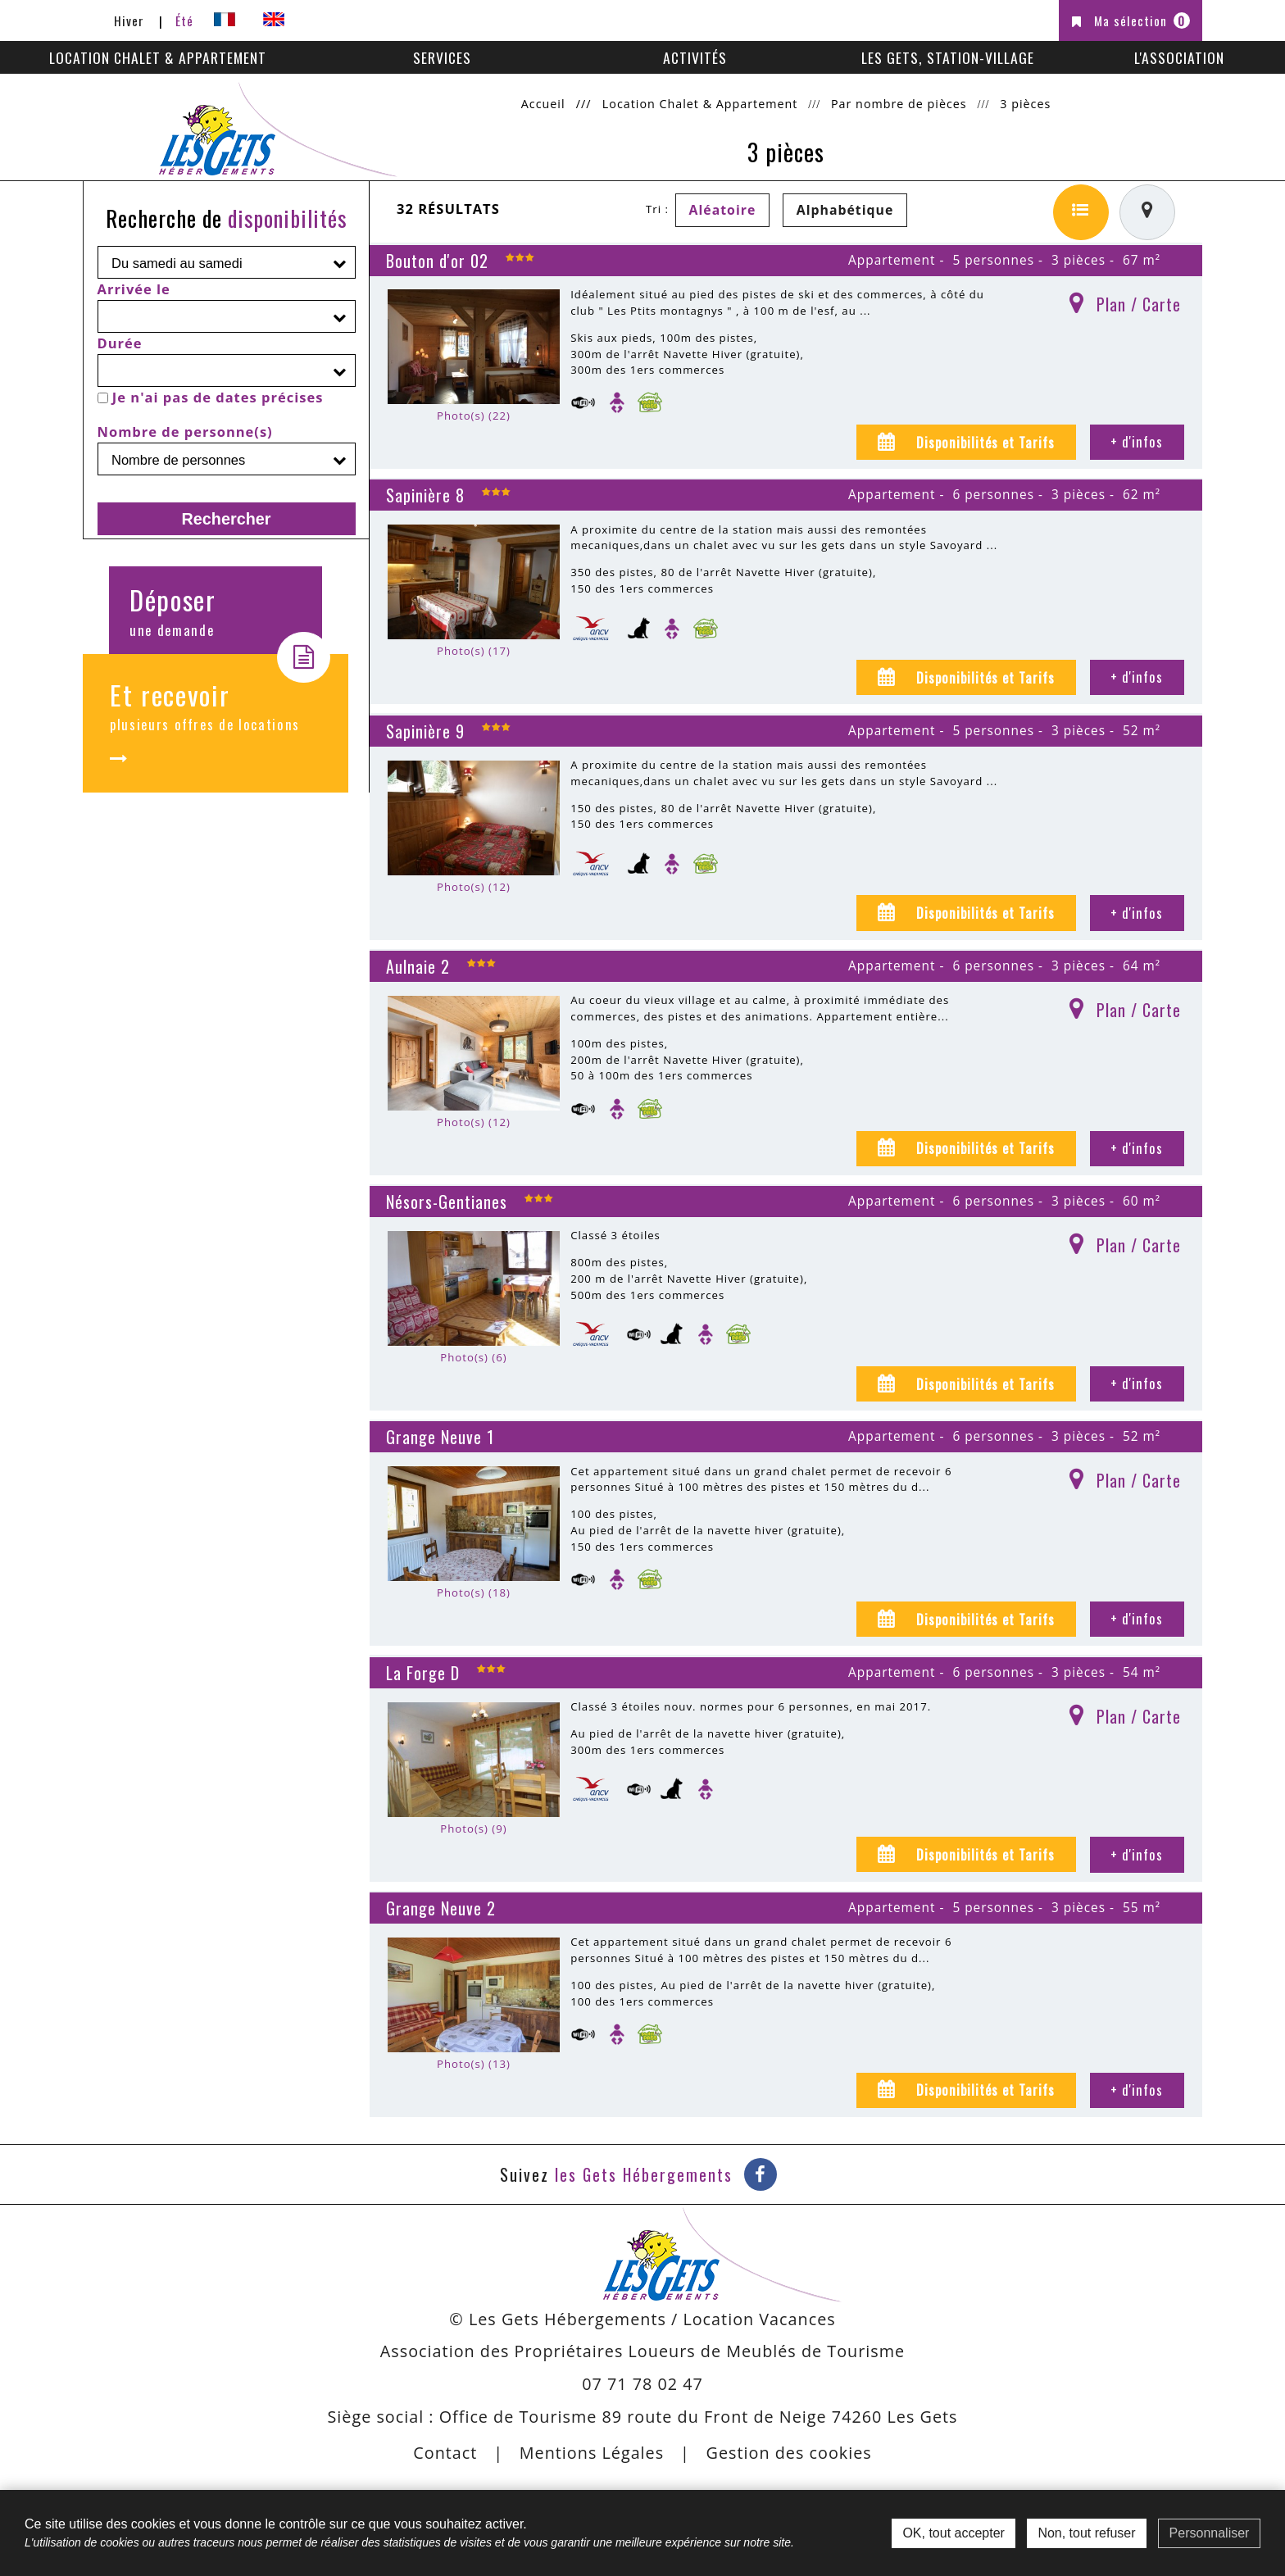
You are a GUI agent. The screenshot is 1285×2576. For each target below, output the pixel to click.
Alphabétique (845, 210)
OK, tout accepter (953, 2533)
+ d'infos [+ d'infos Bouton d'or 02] (1136, 441)
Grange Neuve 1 (440, 1436)
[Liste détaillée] (1081, 212)
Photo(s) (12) (474, 886)
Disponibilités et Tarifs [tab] (983, 442)
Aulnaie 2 (418, 966)
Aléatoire (722, 210)
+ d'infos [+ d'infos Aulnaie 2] (1136, 1148)
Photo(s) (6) (473, 1357)
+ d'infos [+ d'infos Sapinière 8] (1136, 676)
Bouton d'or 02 (437, 260)
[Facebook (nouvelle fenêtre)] (760, 2174)
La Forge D (423, 1673)
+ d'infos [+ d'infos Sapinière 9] (1136, 912)
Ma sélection (1142, 20)
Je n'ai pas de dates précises (218, 397)
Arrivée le (134, 288)
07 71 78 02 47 (642, 2384)
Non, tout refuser (1086, 2533)
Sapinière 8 (425, 495)
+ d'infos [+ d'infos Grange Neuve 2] (1136, 2089)
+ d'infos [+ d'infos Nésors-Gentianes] (1136, 1383)
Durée (120, 343)
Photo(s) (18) (474, 1592)
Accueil (543, 103)
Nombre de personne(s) (185, 431)
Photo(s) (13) (474, 2063)
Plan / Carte (1139, 304)
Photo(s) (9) (473, 1828)
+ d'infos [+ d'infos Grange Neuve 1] (1136, 1618)
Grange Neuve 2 (441, 1908)
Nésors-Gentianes (446, 1201)
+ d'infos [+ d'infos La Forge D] (1136, 1854)
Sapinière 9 (425, 731)
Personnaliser (1209, 2533)
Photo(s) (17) (474, 650)
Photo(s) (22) (474, 415)
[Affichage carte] (1147, 212)
